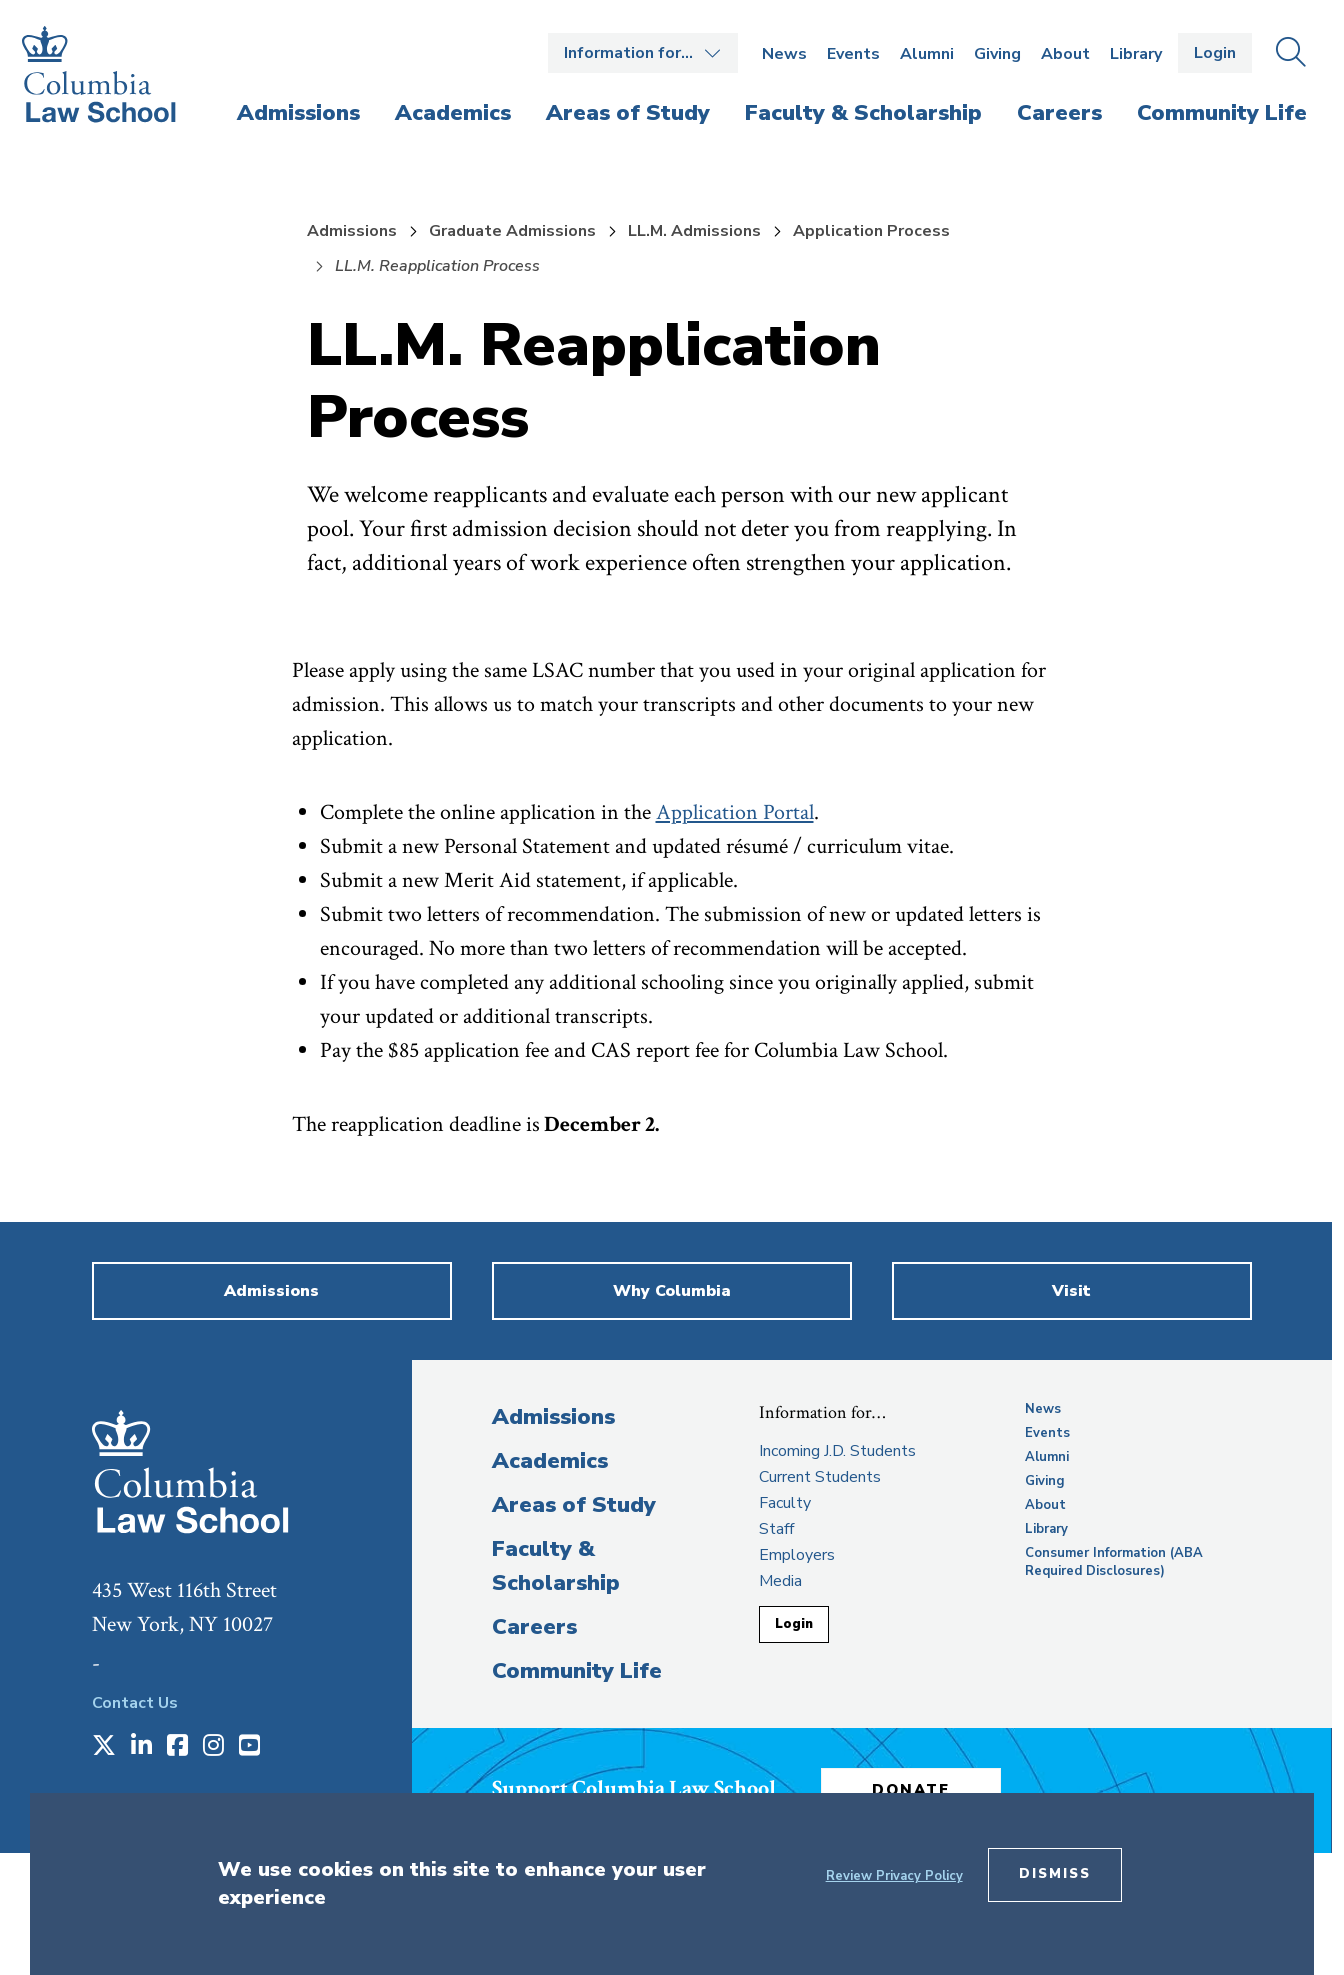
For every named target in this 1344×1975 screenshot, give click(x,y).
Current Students (820, 1477)
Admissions (352, 231)
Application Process (871, 231)
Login (1215, 53)
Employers (797, 1555)
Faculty (785, 1503)
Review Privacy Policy (894, 1876)
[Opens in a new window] (104, 1747)
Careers (534, 1627)
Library (1136, 54)
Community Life (577, 1671)
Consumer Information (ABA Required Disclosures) (1114, 1562)
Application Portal (735, 812)
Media (780, 1581)
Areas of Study (574, 1505)
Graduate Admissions (512, 231)
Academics (550, 1461)
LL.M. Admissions (694, 231)
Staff (776, 1529)
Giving (997, 54)
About (1065, 54)
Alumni (927, 54)
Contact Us (135, 1703)
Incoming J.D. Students (837, 1451)
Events (853, 54)
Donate (911, 1790)
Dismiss (1055, 1874)
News (784, 54)
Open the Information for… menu (643, 53)
